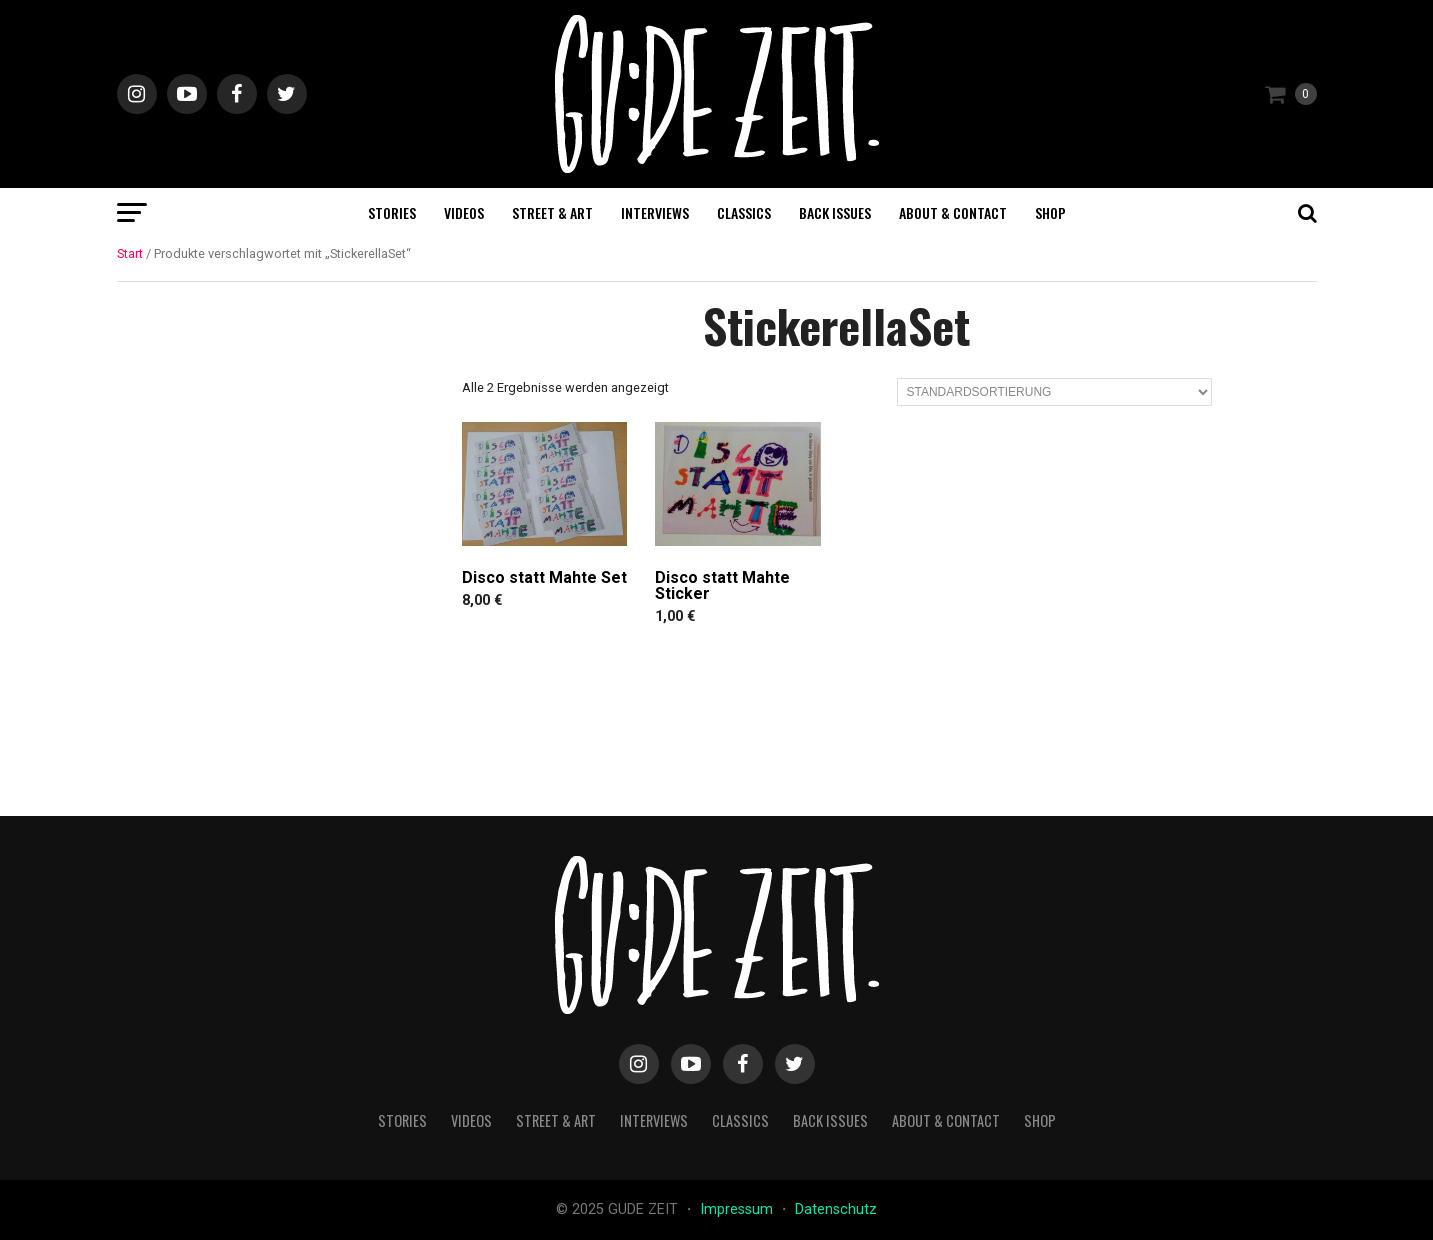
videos (464, 212)
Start (130, 253)
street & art (552, 212)
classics (744, 212)
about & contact (953, 212)
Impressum (738, 1209)
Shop (1050, 212)
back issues (835, 212)
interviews (655, 212)
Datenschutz (836, 1209)
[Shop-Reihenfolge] (1054, 392)
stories (392, 212)
